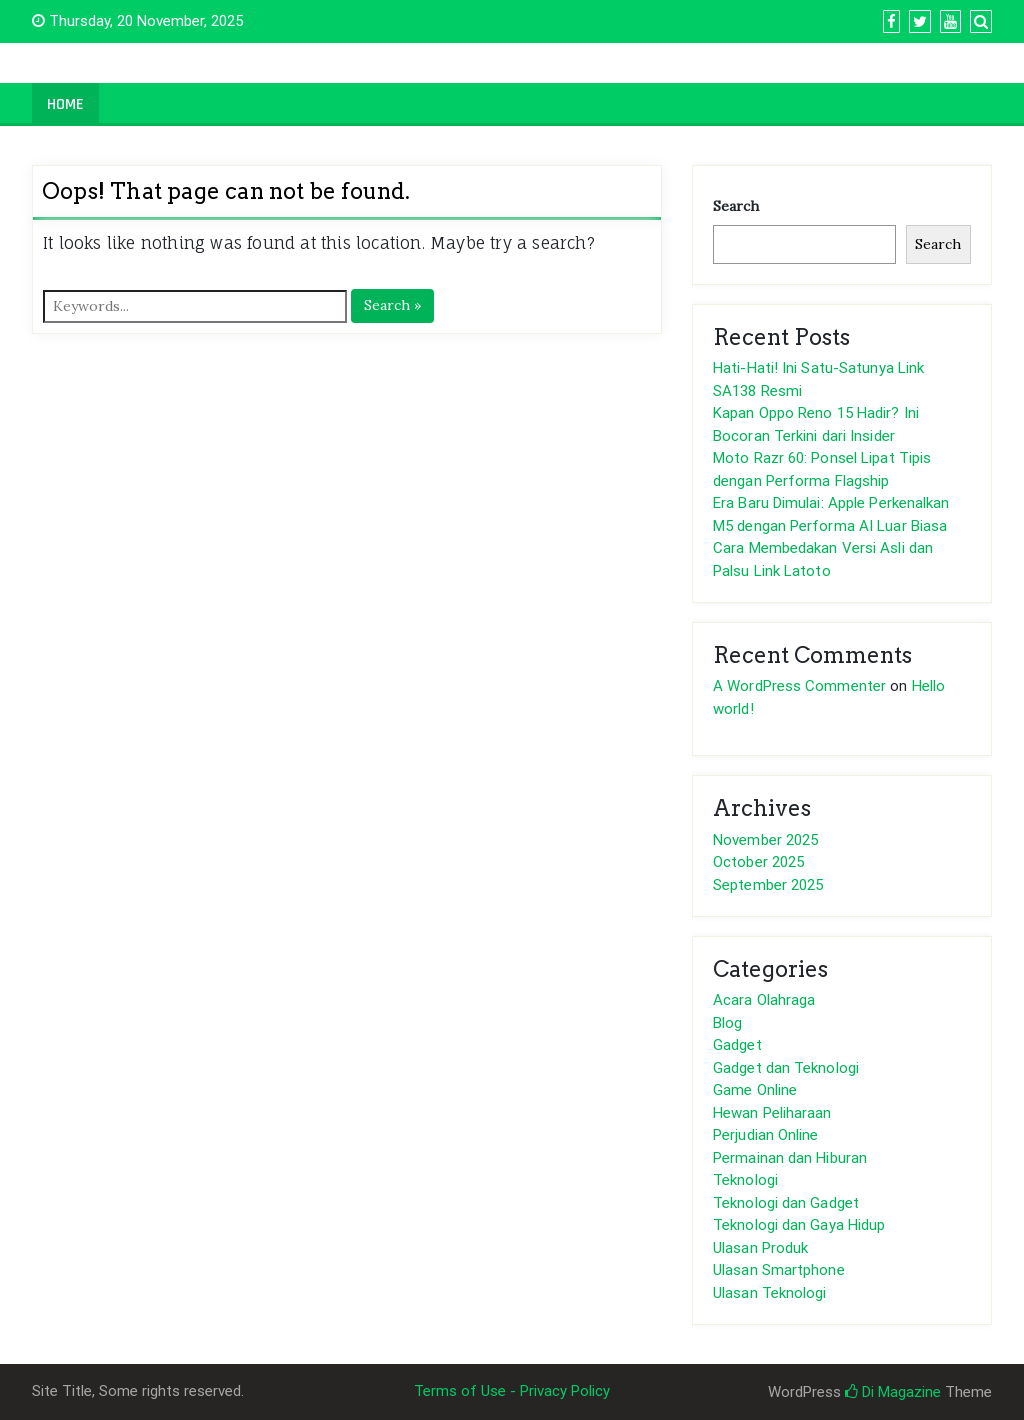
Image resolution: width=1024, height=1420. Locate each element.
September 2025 (768, 885)
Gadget (737, 1045)
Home (65, 104)
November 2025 (765, 840)
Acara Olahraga (764, 1000)
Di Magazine (893, 1392)
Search (736, 206)
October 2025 (758, 862)
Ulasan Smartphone (779, 1270)
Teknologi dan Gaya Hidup (799, 1225)
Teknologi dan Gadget (786, 1203)
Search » (392, 305)
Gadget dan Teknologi (786, 1068)
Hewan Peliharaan (772, 1113)
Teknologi (745, 1180)
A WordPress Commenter (799, 686)
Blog (727, 1023)
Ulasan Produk (760, 1248)
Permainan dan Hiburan (790, 1158)
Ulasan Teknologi (770, 1293)
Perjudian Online (766, 1135)
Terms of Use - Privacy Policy (512, 1391)
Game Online (755, 1090)
